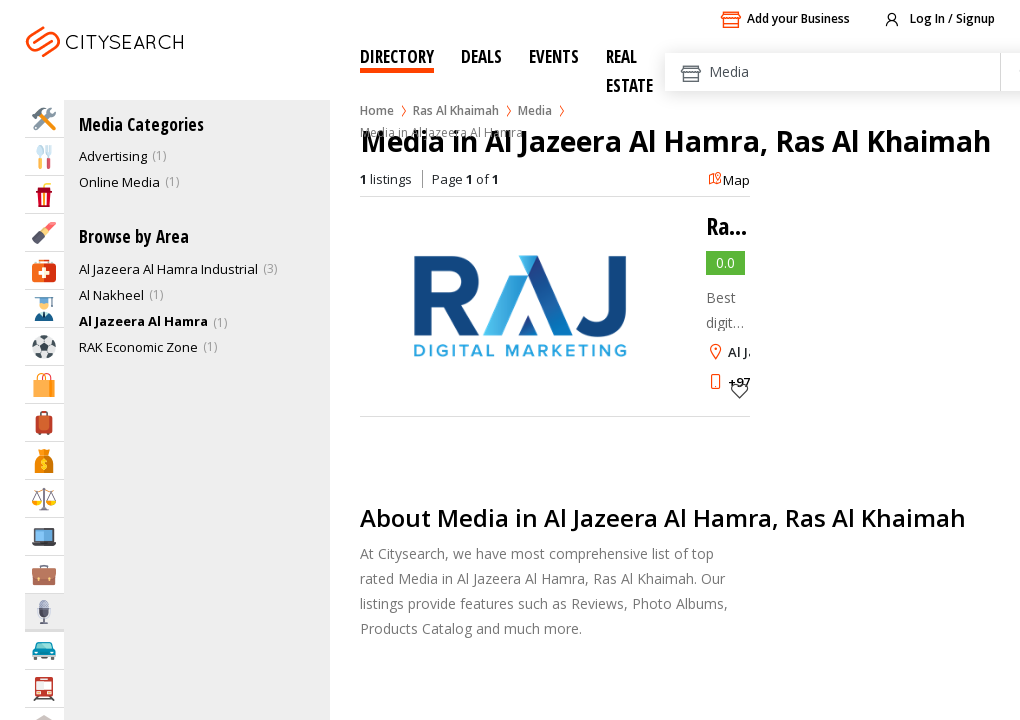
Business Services (44, 574)
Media (535, 110)
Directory (397, 56)
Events (554, 56)
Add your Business (785, 20)
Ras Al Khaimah (456, 110)
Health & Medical (44, 270)
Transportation (44, 688)
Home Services (44, 118)
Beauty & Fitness (44, 232)
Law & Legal (44, 498)
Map (728, 180)
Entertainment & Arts (44, 194)
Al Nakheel (111, 295)
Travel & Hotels (44, 422)
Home (377, 110)
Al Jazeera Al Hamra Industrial (168, 269)
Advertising (113, 156)
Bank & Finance (44, 460)
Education (44, 308)
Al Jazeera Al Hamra (143, 321)
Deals (481, 56)
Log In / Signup (938, 20)
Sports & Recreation (44, 346)
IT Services (44, 536)
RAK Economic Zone (138, 347)
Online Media (119, 182)
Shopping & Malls (44, 384)
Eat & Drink (44, 156)
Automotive (44, 650)
